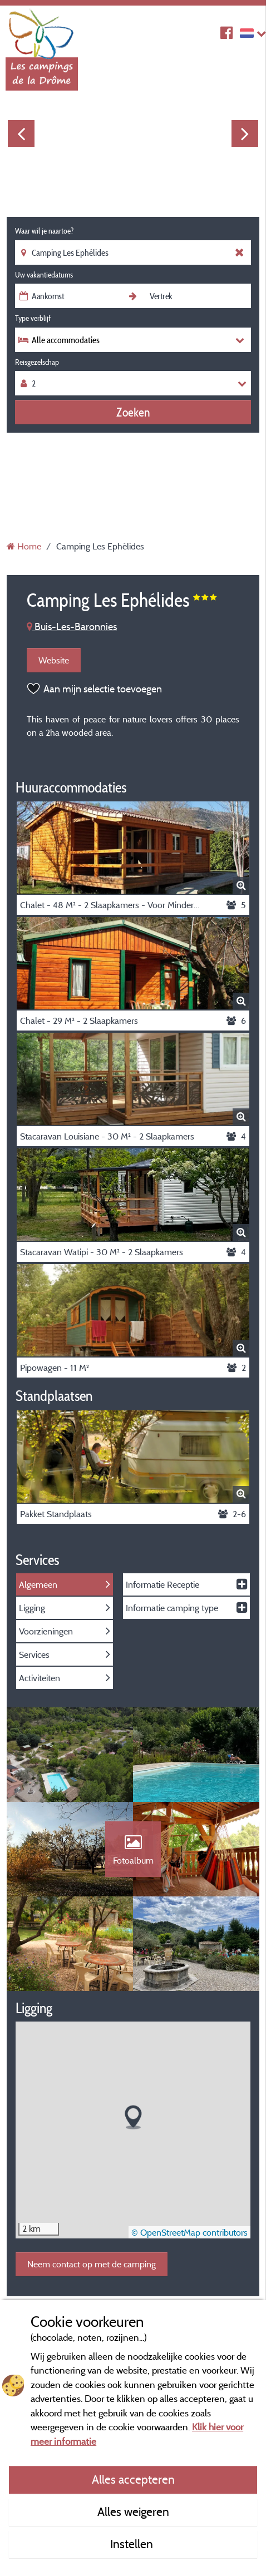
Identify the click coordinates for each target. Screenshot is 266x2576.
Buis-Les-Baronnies (72, 626)
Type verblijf (33, 318)
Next (244, 133)
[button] (133, 2117)
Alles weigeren (133, 2511)
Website (53, 660)
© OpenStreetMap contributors (189, 2232)
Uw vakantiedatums (44, 275)
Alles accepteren (133, 2479)
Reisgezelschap (37, 362)
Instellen (133, 2544)
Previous (21, 133)
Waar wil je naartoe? (44, 231)
